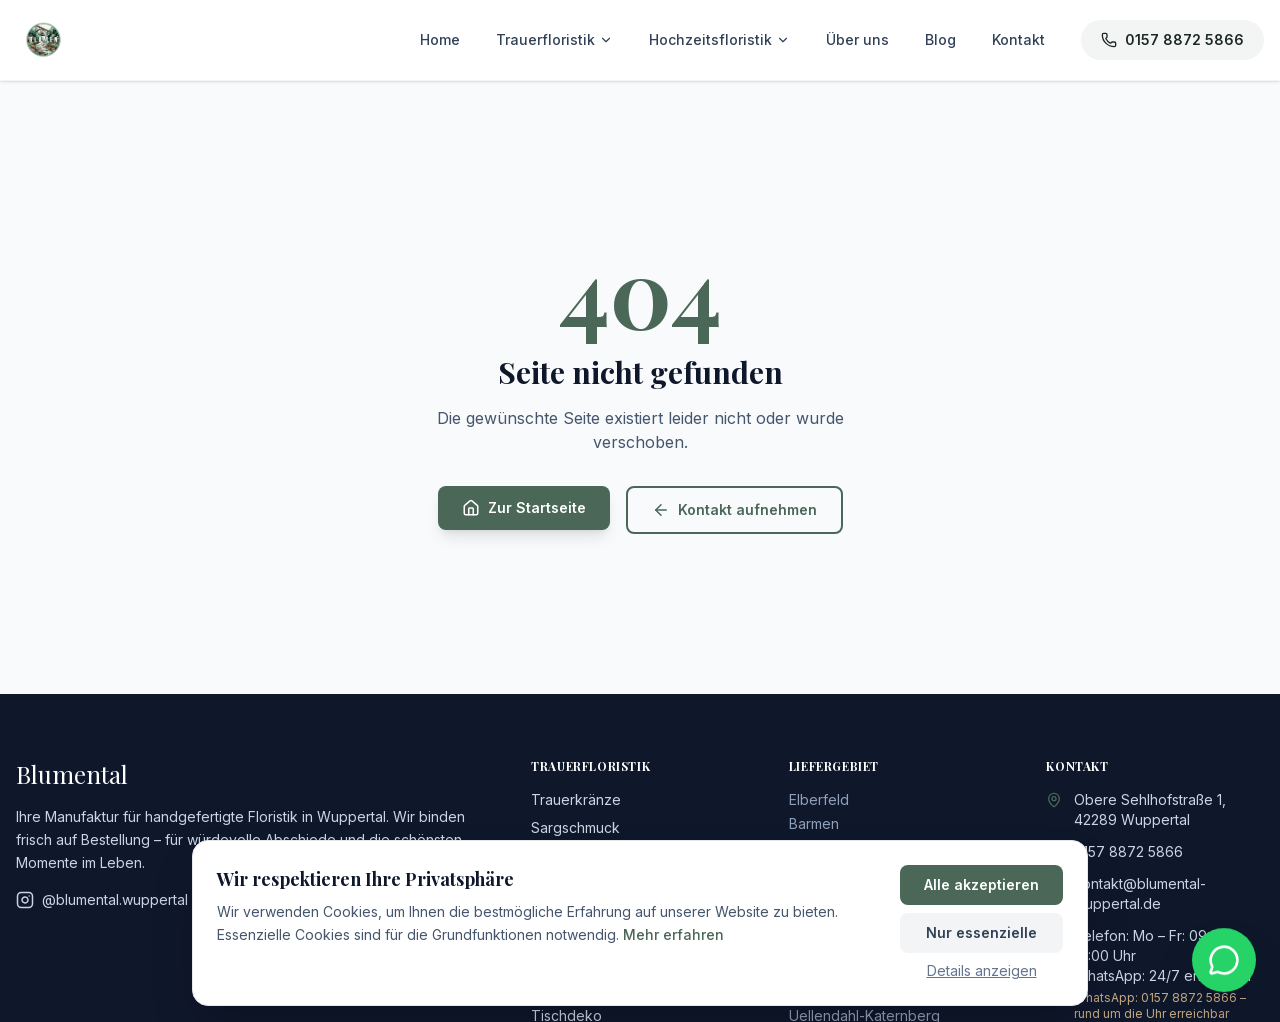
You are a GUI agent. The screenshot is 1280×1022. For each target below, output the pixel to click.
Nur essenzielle (981, 932)
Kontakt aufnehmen (734, 510)
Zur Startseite (524, 508)
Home (440, 39)
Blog (940, 39)
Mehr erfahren (673, 934)
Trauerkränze (576, 799)
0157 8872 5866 (1172, 39)
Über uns (857, 39)
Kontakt (1018, 39)
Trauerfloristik (554, 39)
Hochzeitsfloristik (719, 39)
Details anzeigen (982, 970)
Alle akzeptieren (981, 884)
